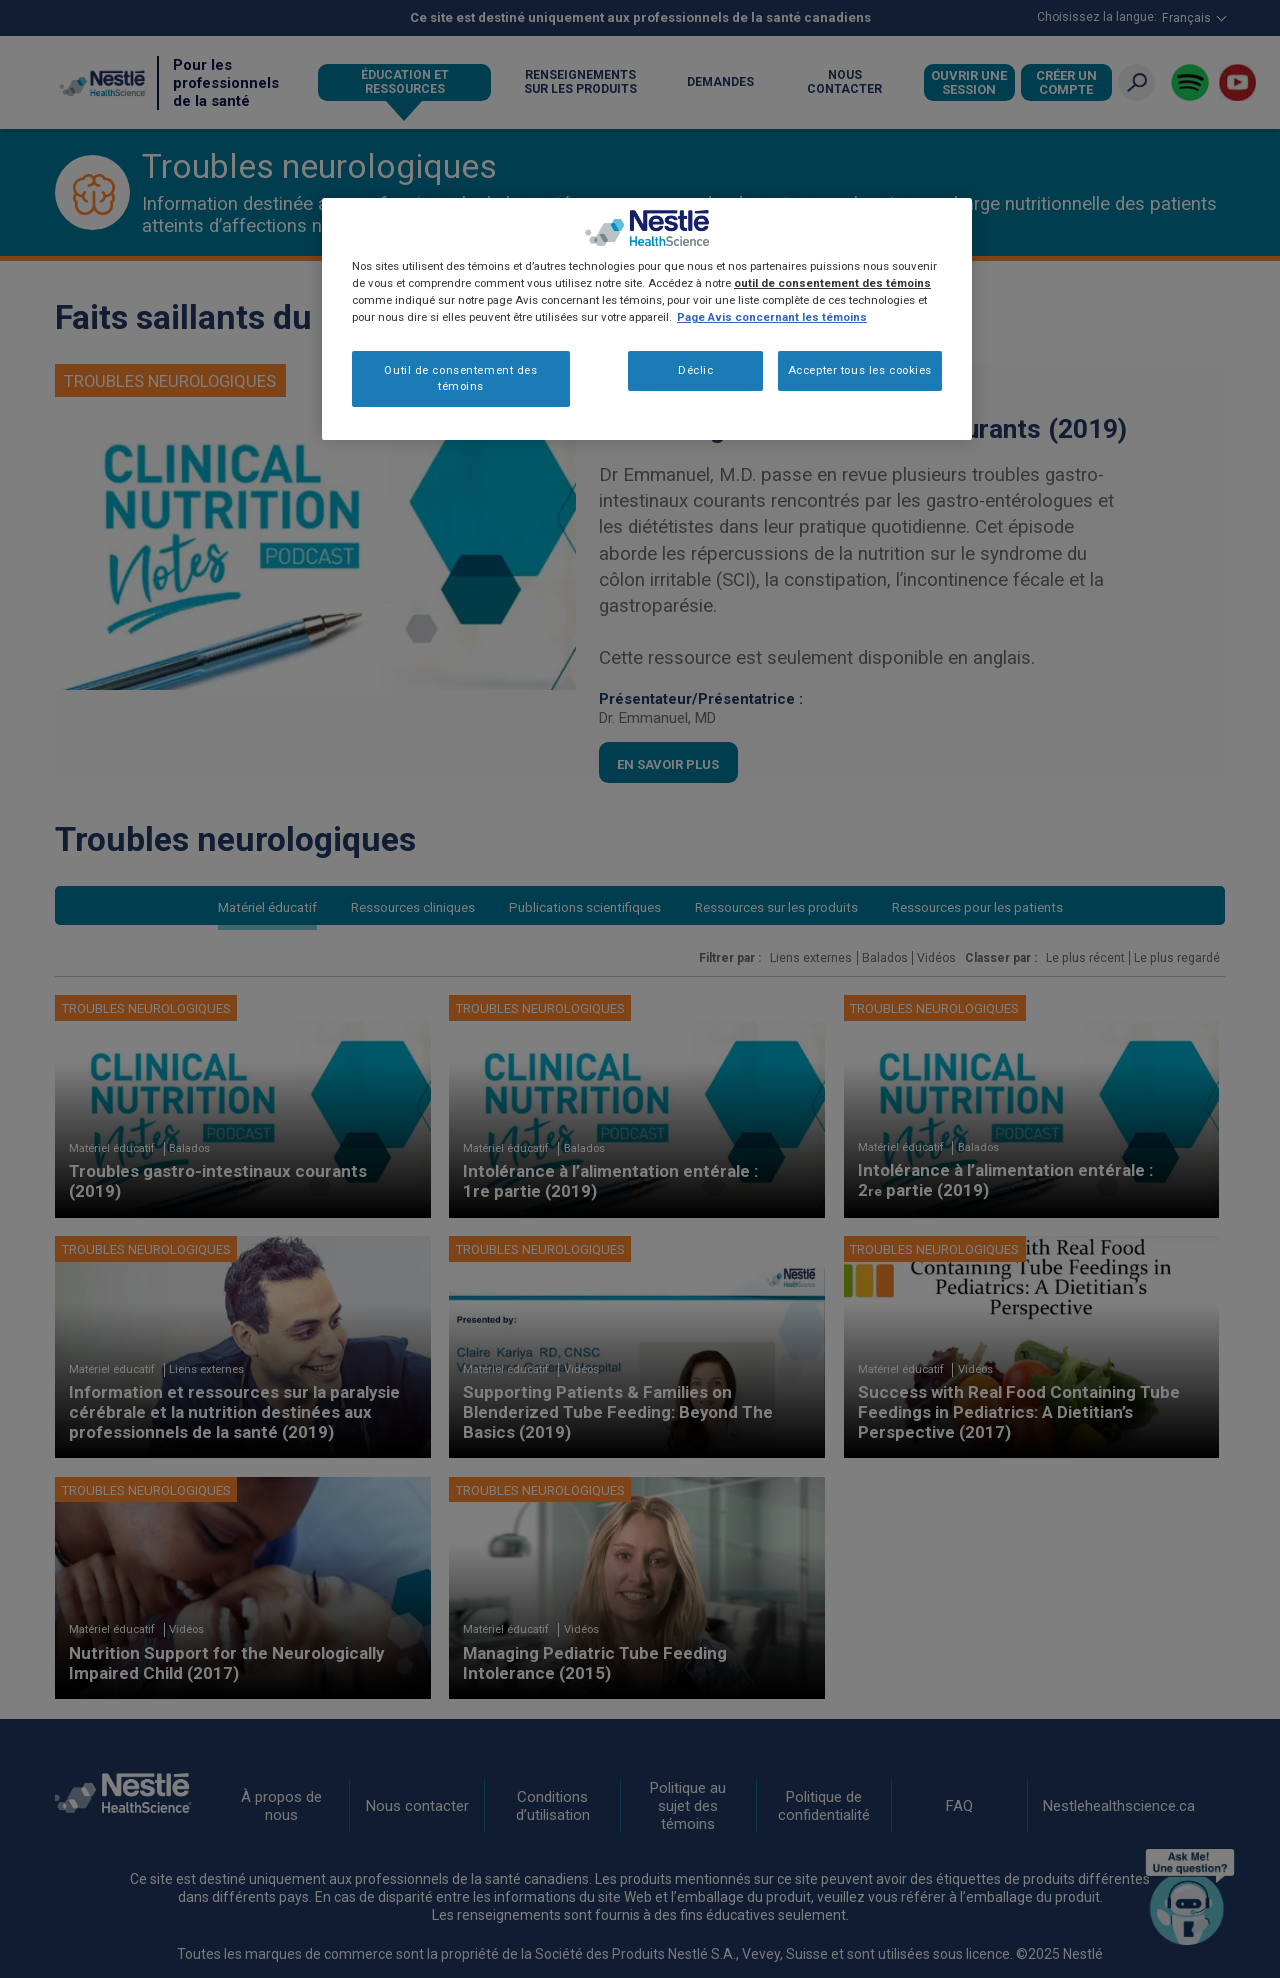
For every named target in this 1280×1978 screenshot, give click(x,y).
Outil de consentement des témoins (460, 378)
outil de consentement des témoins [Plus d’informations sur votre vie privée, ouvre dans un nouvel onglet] (832, 283)
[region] (647, 319)
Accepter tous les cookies (860, 370)
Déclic (695, 370)
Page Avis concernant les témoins (772, 317)
